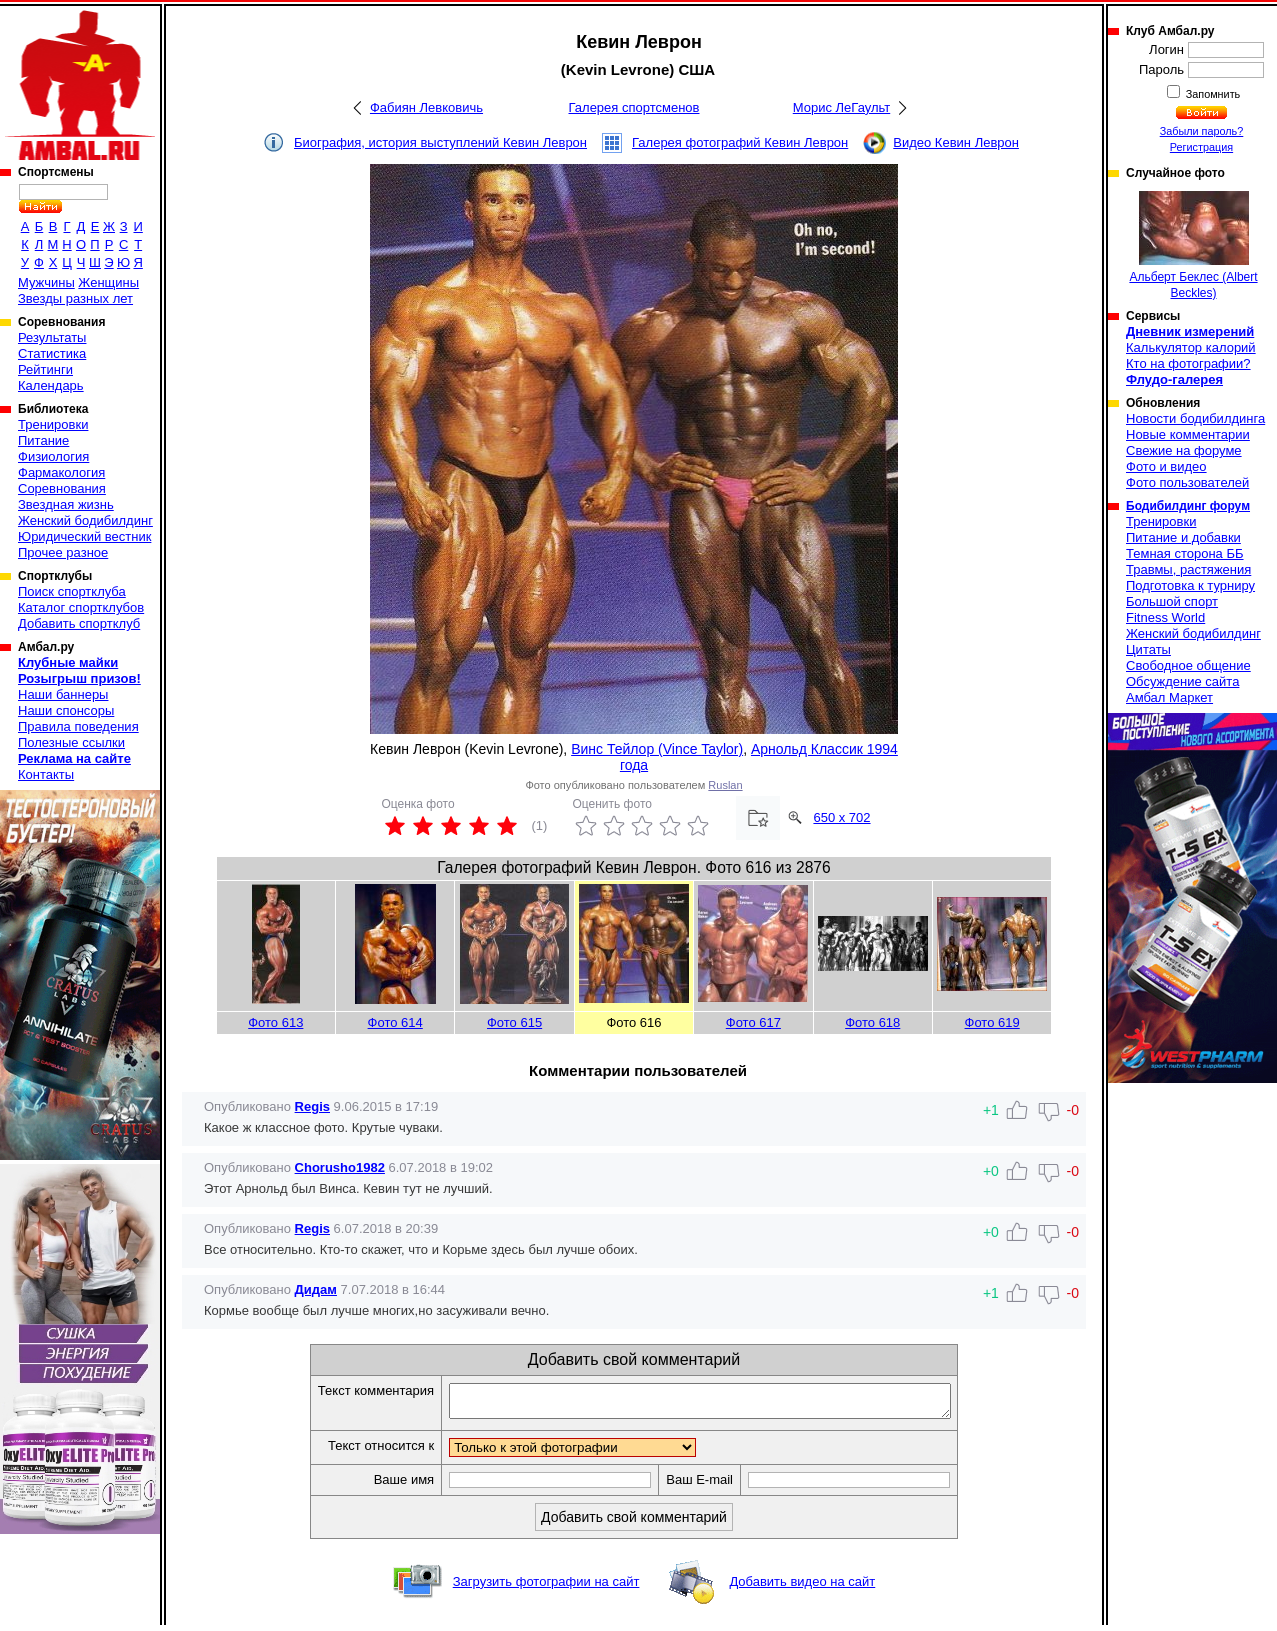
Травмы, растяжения (1188, 569)
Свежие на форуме (1184, 450)
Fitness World (1165, 617)
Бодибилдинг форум (1188, 506)
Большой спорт (1172, 601)
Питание (43, 440)
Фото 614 (395, 1022)
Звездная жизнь (66, 504)
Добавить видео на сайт (802, 1587)
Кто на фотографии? (1188, 363)
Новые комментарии (1188, 434)
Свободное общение (1188, 665)
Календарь (51, 385)
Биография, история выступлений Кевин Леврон (440, 142)
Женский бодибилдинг (85, 520)
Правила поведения (78, 726)
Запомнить (1212, 94)
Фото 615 (514, 1022)
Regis (312, 1106)
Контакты (46, 774)
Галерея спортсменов (634, 107)
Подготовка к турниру (1190, 585)
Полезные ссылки (71, 742)
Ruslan (725, 785)
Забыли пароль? (1202, 131)
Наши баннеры (63, 694)
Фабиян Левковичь (426, 107)
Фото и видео (1166, 466)
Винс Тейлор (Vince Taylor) (657, 749)
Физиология (53, 456)
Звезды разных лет (75, 298)
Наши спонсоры (66, 710)
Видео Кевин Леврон (956, 142)
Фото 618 (872, 1022)
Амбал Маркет (1169, 697)
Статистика (52, 353)
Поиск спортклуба (72, 591)
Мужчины (46, 282)
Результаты (52, 337)
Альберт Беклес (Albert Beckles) (1193, 245)
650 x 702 (841, 817)
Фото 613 (275, 1022)
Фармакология (61, 472)
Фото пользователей (1187, 482)
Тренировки (53, 424)
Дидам (316, 1289)
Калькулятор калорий (1191, 347)
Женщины (108, 282)
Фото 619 (992, 1022)
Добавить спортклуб (79, 623)
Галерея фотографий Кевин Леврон (740, 142)
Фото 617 (753, 1022)
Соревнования (62, 488)
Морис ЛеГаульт (841, 107)
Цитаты (1148, 649)
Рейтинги (45, 369)
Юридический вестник (84, 536)
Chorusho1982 (340, 1167)
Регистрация (1201, 147)
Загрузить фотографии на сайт (546, 1587)
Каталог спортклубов (81, 607)
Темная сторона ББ (1185, 553)
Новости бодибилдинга (1195, 418)
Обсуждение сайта (1182, 681)
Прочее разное (63, 552)
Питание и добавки (1183, 537)
